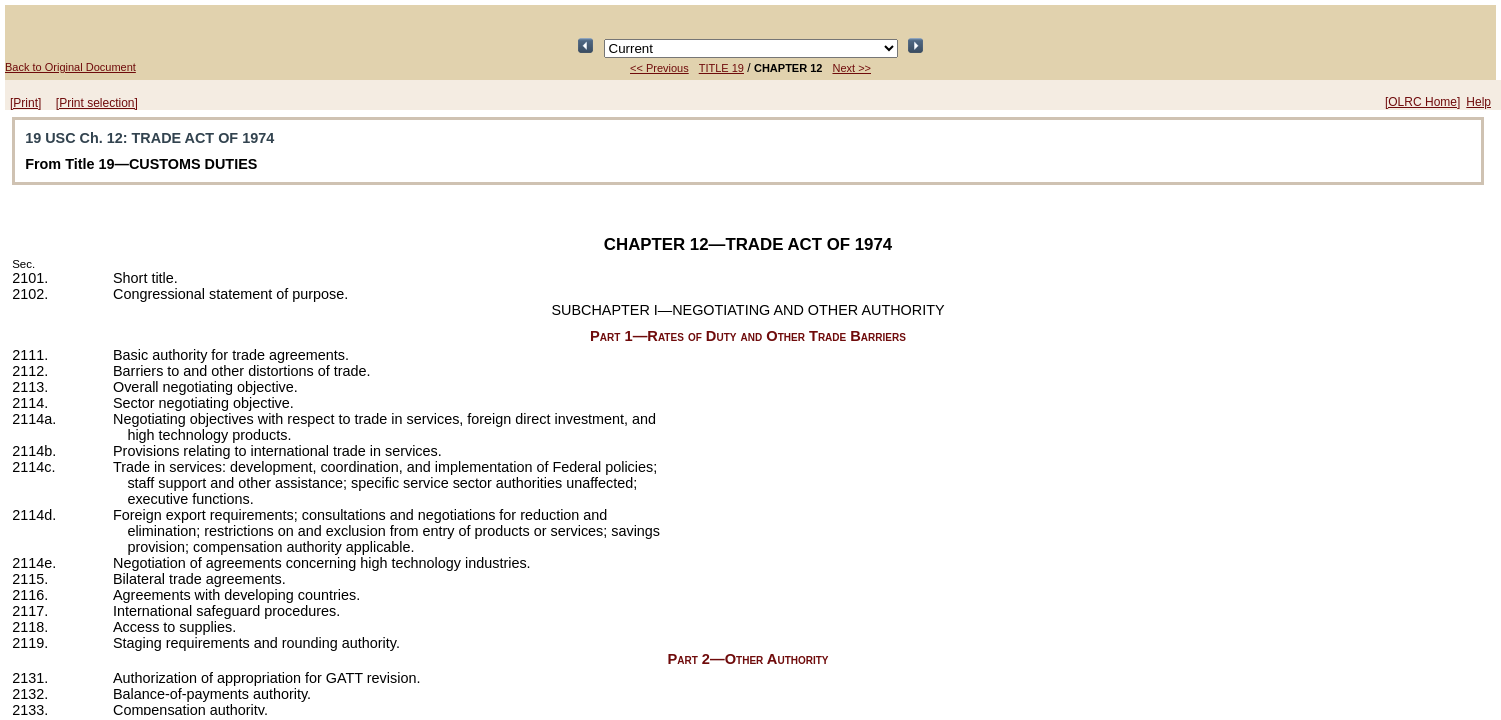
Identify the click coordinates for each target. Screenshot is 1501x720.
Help (1478, 102)
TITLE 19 (721, 68)
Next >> (851, 68)
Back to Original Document (70, 67)
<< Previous (659, 68)
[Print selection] (97, 103)
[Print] (25, 103)
